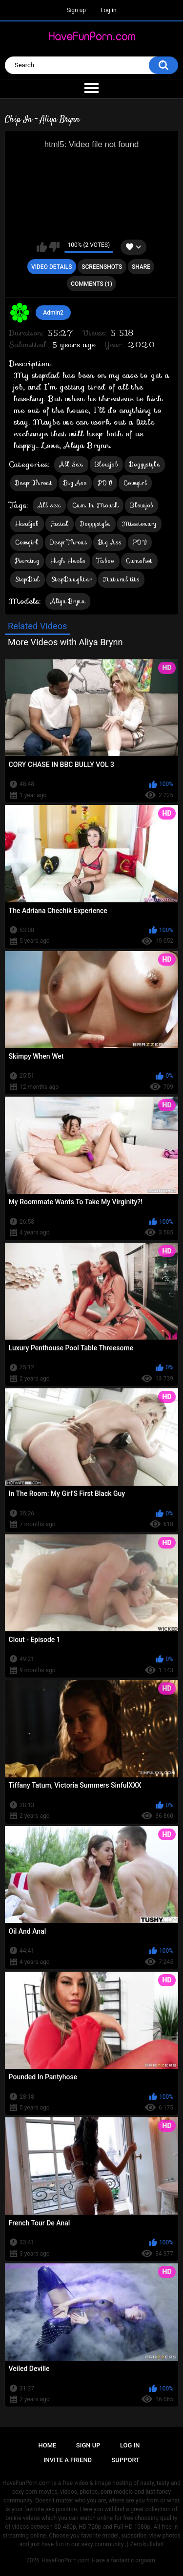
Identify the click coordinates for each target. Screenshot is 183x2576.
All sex (49, 505)
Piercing (27, 560)
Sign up (76, 10)
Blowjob (106, 464)
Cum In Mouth (95, 505)
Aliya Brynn (67, 601)
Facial (59, 523)
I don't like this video (54, 247)
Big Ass (75, 482)
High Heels (67, 560)
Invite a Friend (67, 2460)
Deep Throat (33, 482)
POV (105, 482)
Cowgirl (135, 482)
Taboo (106, 560)
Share (141, 266)
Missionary (139, 523)
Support (126, 2460)
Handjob (27, 523)
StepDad (27, 579)
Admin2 (53, 312)
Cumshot (139, 560)
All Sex (71, 464)
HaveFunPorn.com (65, 2560)
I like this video (42, 247)
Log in (109, 10)
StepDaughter (71, 579)
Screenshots (101, 266)
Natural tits (121, 579)
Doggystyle (144, 464)
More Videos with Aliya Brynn (65, 642)
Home (48, 2445)
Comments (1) (91, 283)
